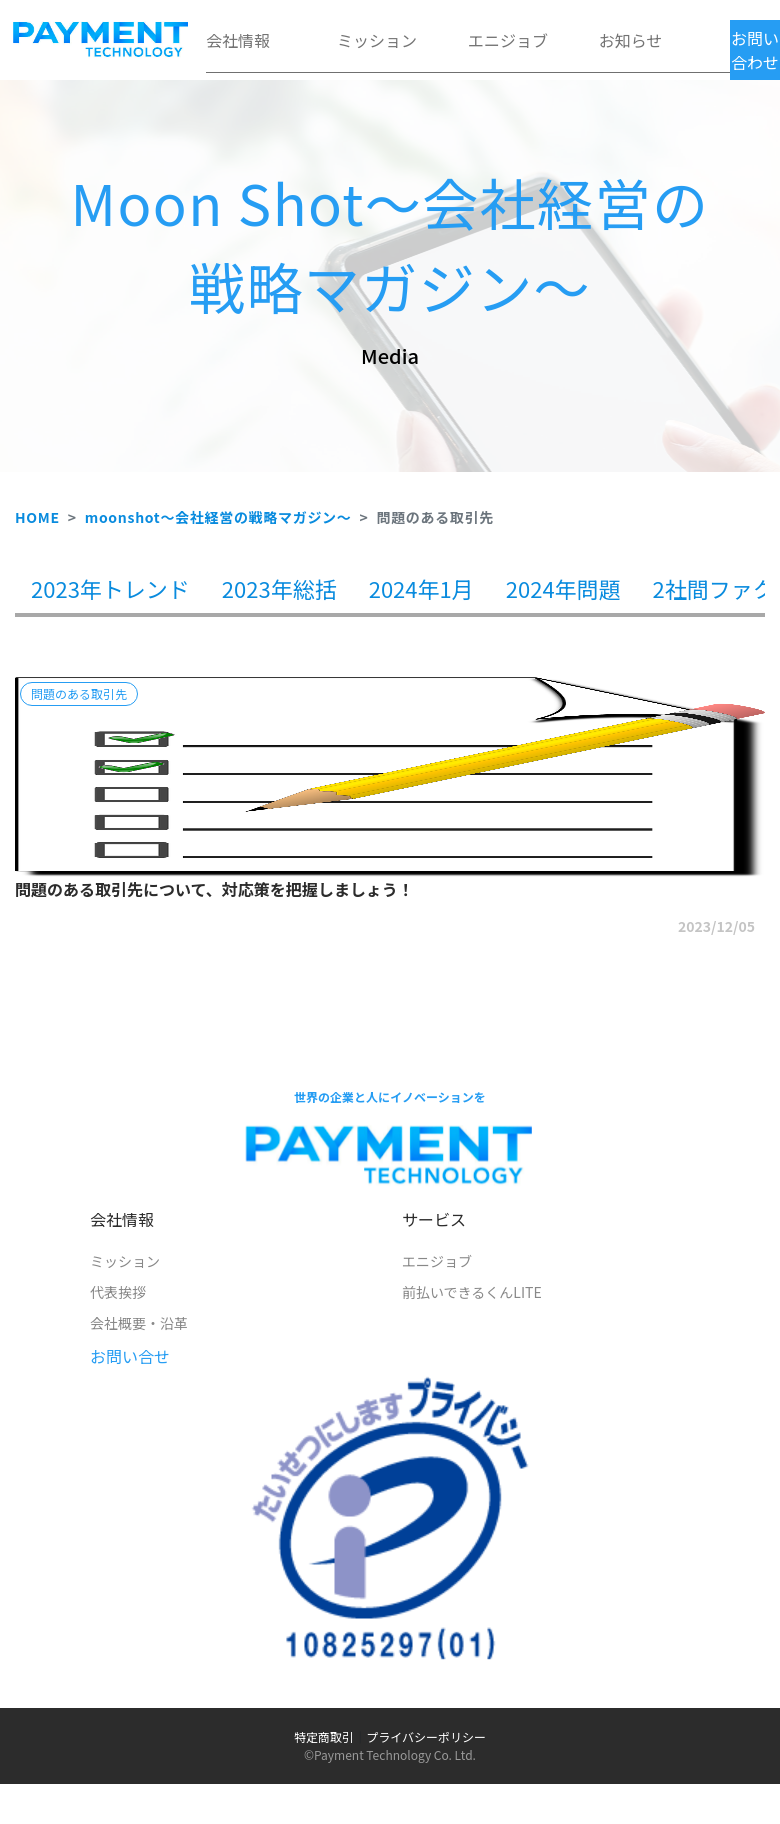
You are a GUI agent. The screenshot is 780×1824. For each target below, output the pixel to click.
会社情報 (238, 40)
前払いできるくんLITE (472, 1292)
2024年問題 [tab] (563, 588)
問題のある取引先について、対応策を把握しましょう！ (214, 889)
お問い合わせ (755, 50)
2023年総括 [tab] (279, 588)
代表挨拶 (118, 1292)
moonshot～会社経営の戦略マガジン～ (218, 517)
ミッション (377, 40)
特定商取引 (324, 1736)
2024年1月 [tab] (421, 588)
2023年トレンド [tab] (110, 588)
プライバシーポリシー (426, 1736)
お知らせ (631, 40)
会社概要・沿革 (139, 1323)
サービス (434, 1219)
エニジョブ (508, 40)
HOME (37, 517)
